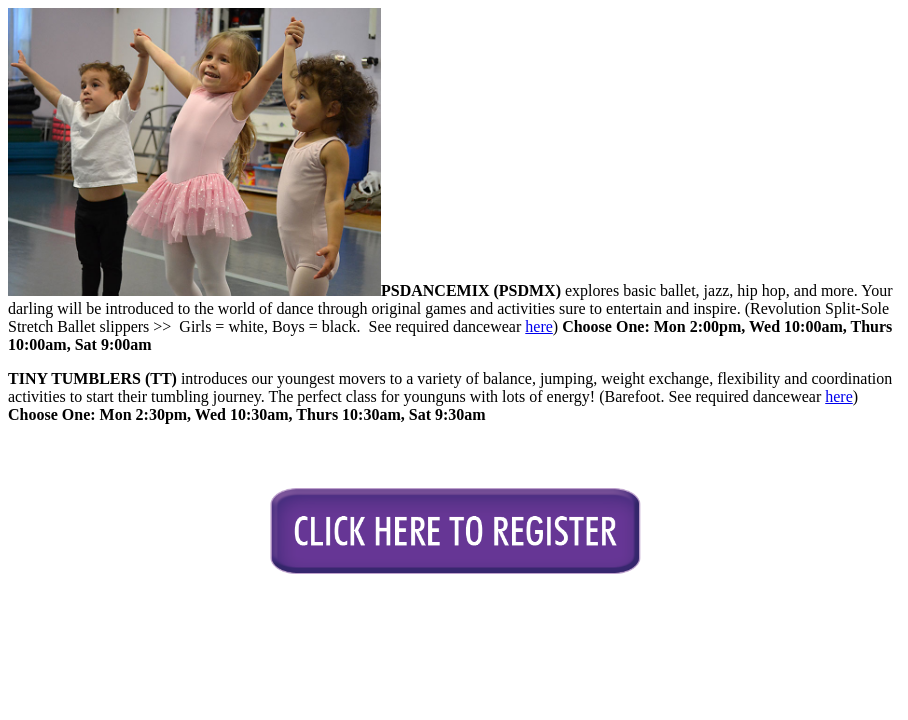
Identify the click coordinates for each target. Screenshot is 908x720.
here (539, 326)
